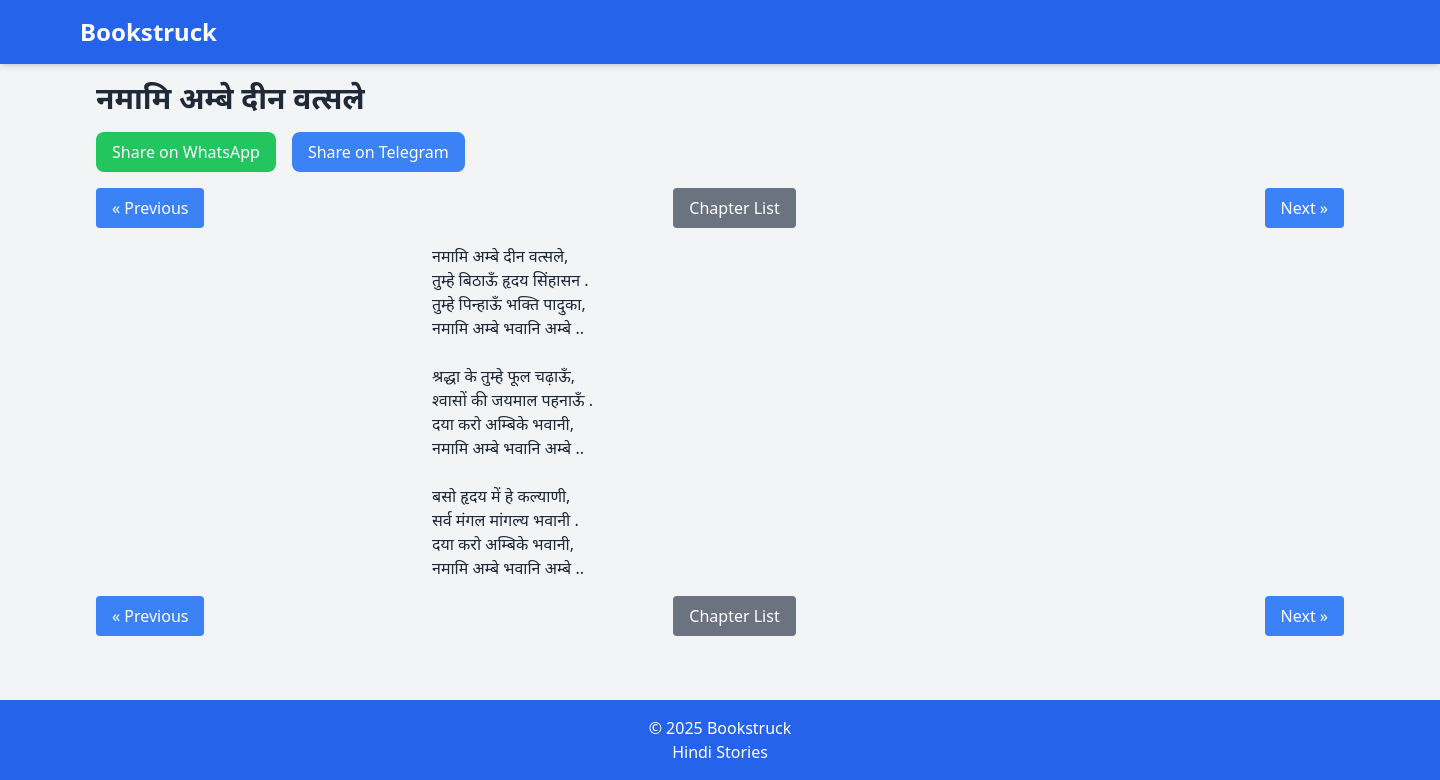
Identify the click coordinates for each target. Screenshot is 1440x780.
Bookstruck (148, 32)
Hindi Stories (720, 752)
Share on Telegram (378, 152)
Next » (1304, 208)
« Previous (150, 208)
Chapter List (734, 208)
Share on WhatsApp (186, 152)
